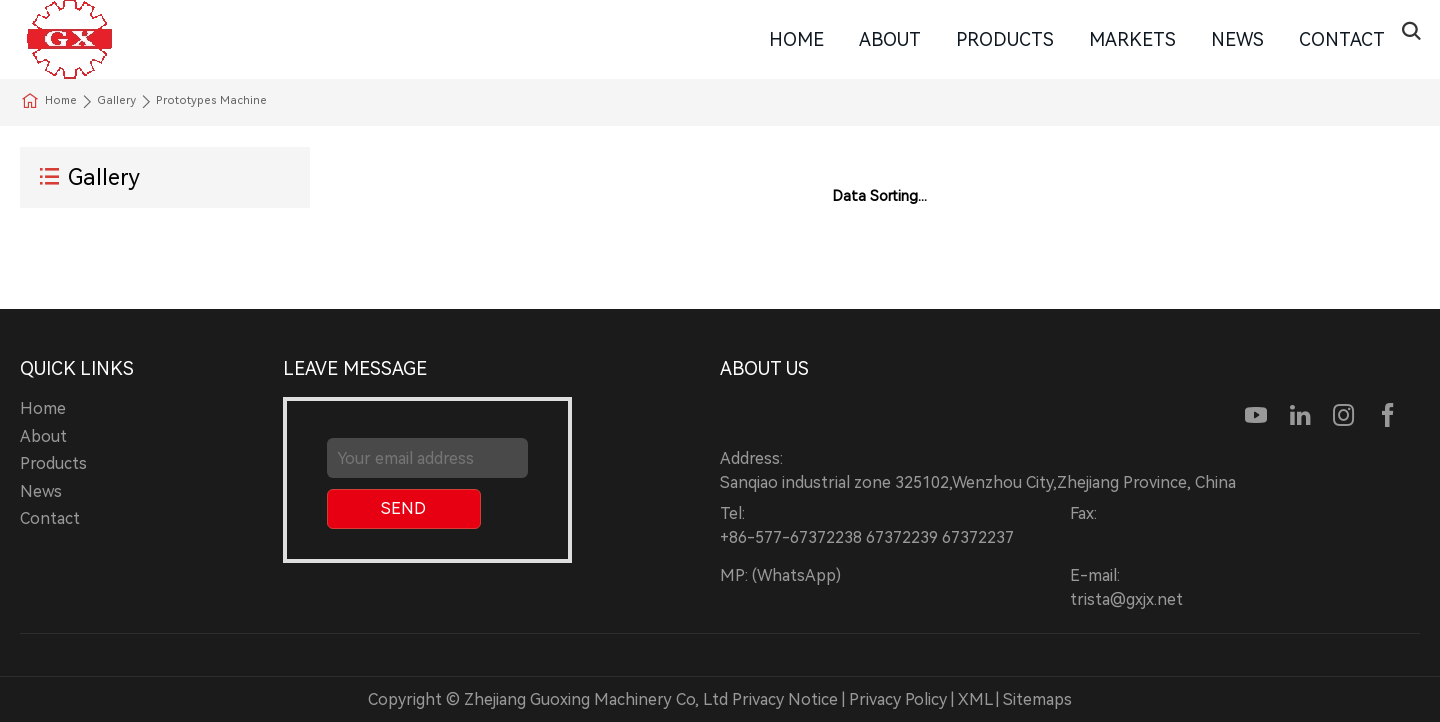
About (890, 39)
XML (975, 699)
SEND (403, 508)
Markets (1132, 39)
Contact (1342, 39)
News (1237, 39)
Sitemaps (1037, 699)
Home (796, 39)
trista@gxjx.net (1126, 599)
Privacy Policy (898, 699)
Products (1005, 39)
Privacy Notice (785, 699)
